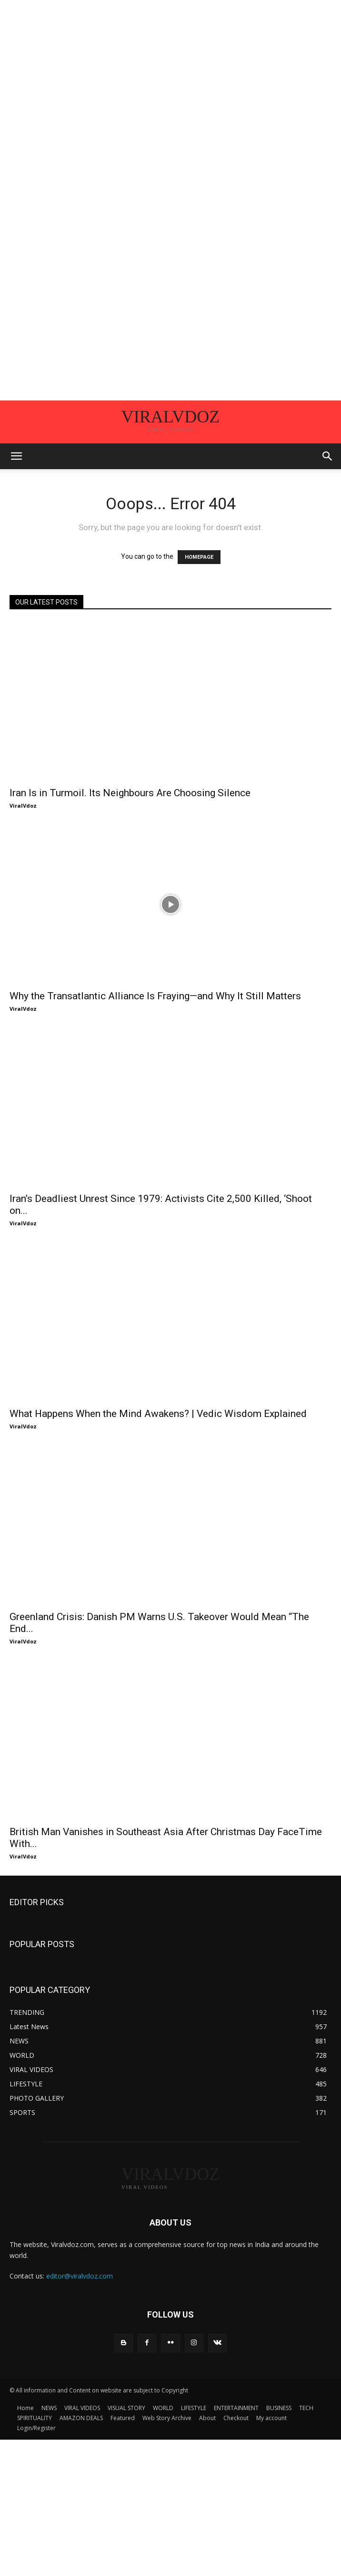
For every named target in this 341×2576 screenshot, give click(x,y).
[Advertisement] (170, 66)
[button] (16, 456)
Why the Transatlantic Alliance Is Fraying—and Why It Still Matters (155, 996)
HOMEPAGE (199, 557)
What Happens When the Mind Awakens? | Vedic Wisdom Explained (158, 1413)
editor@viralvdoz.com (79, 2275)
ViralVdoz (23, 805)
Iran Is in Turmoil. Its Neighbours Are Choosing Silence (130, 793)
